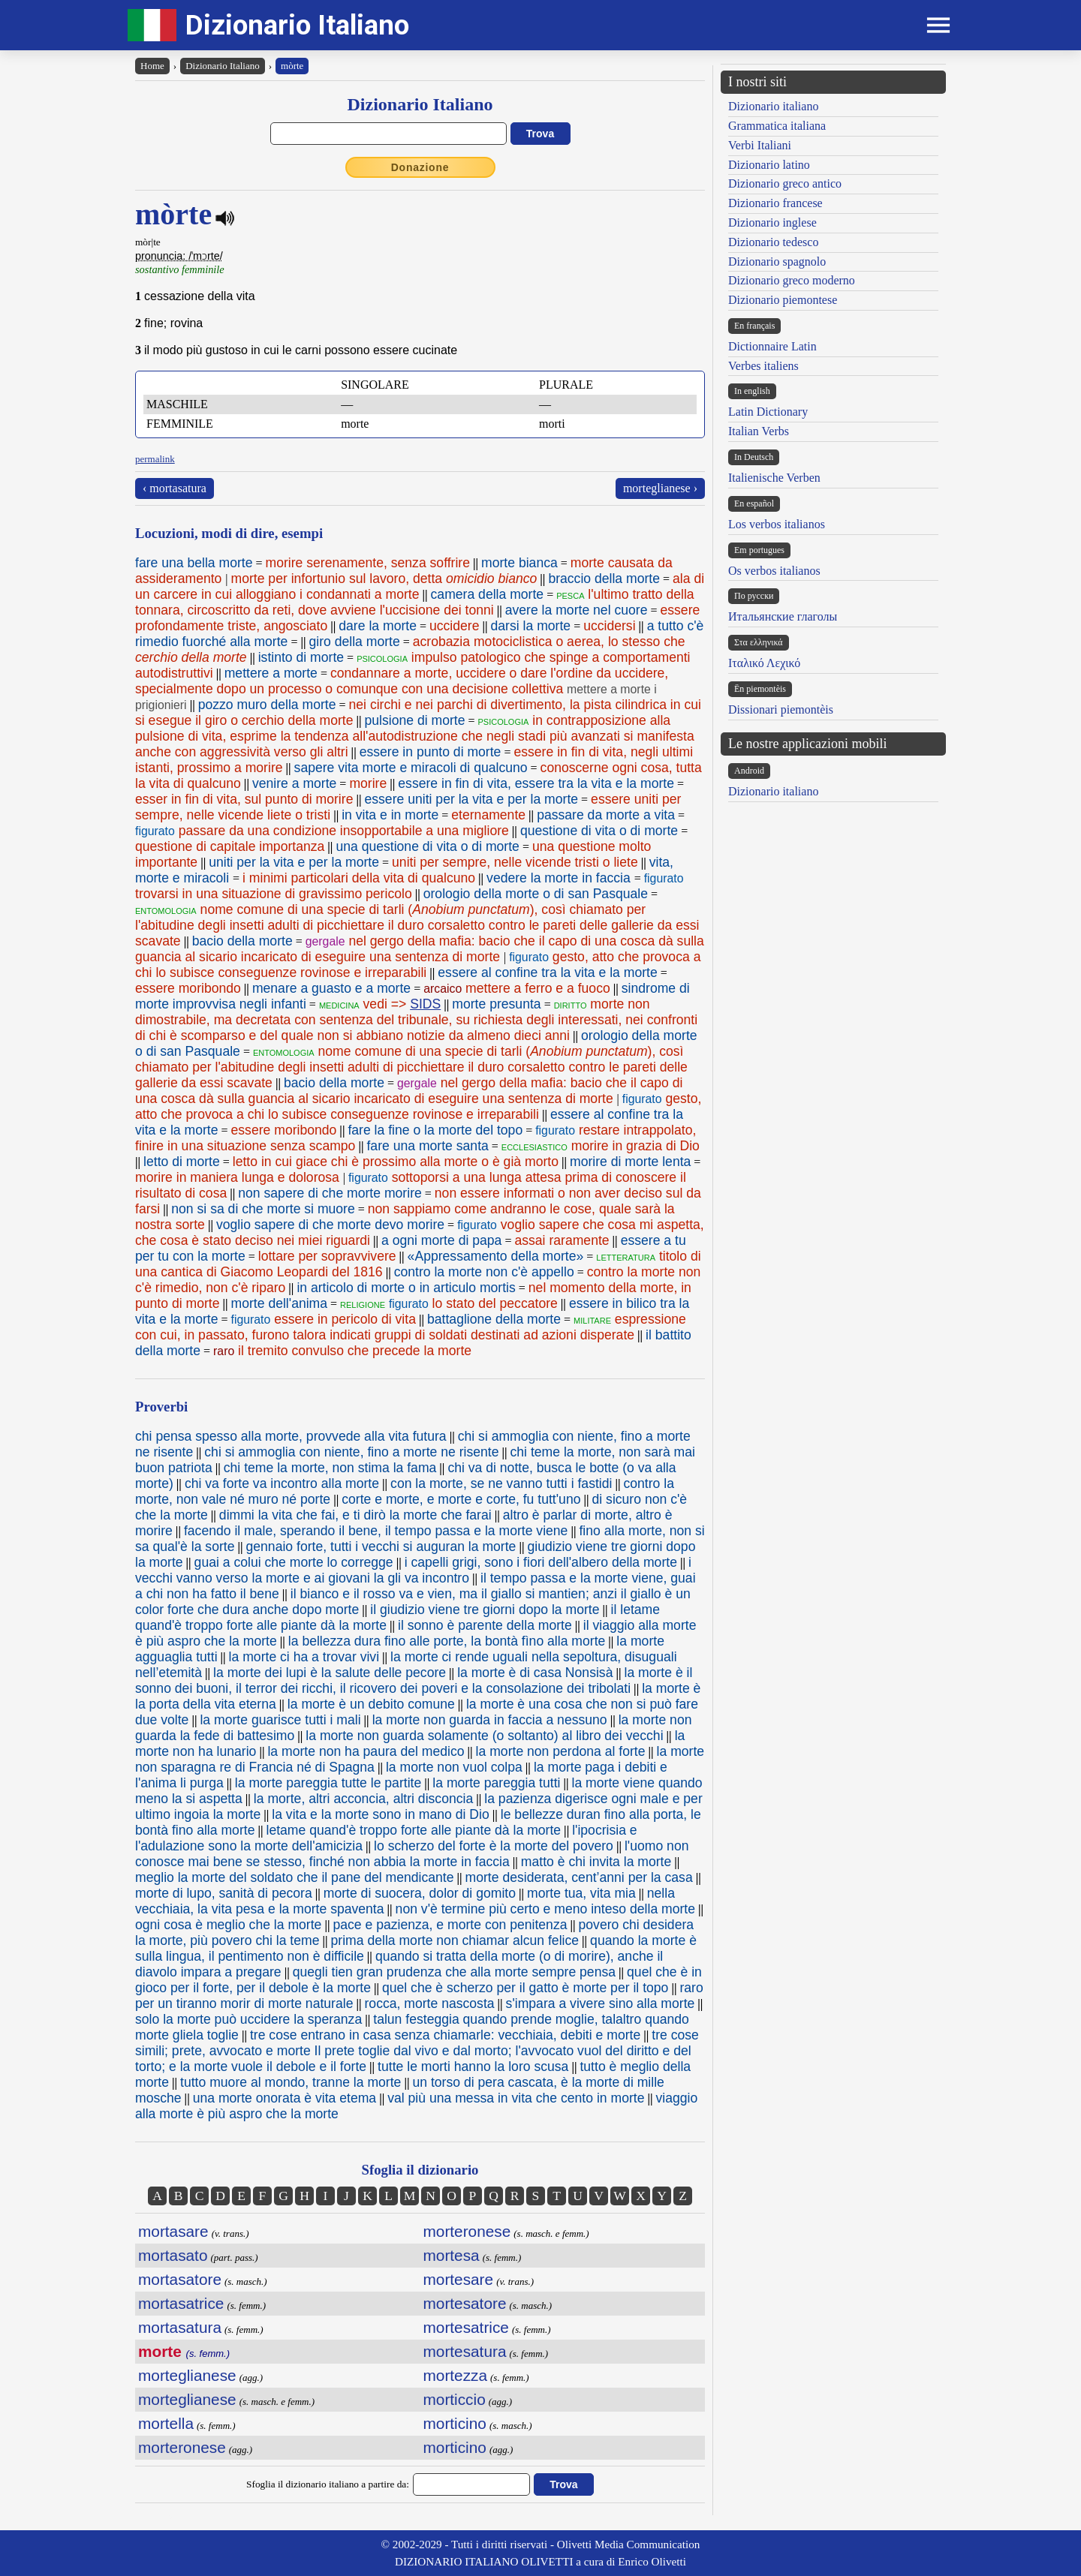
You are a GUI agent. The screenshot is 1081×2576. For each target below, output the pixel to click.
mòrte (292, 65)
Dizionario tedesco (773, 242)
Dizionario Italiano (297, 25)
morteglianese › (660, 488)
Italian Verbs (758, 431)
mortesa (451, 2255)
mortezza (455, 2375)
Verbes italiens (763, 365)
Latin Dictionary (768, 411)
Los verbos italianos (776, 524)
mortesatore (465, 2303)
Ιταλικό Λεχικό (764, 663)
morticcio (454, 2399)
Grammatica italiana (777, 125)
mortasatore (179, 2279)
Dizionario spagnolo (777, 261)
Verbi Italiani (759, 145)
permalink (155, 458)
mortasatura (179, 2327)
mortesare (458, 2279)
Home (152, 65)
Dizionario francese (775, 203)
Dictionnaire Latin (772, 346)
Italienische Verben (774, 477)
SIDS (425, 1003)
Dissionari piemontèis (780, 709)
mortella (166, 2423)
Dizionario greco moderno (791, 280)
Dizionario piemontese (782, 299)
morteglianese (187, 2375)
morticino (454, 2423)
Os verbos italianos (774, 570)
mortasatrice (181, 2303)
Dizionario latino (769, 164)
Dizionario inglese (772, 222)
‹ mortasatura (174, 488)
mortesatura (465, 2351)
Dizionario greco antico (785, 183)
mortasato (172, 2255)
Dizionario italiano (773, 106)
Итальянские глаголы (782, 616)
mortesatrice (466, 2327)
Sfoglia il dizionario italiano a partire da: (327, 2484)
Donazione (420, 167)
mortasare (173, 2231)
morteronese (182, 2447)
